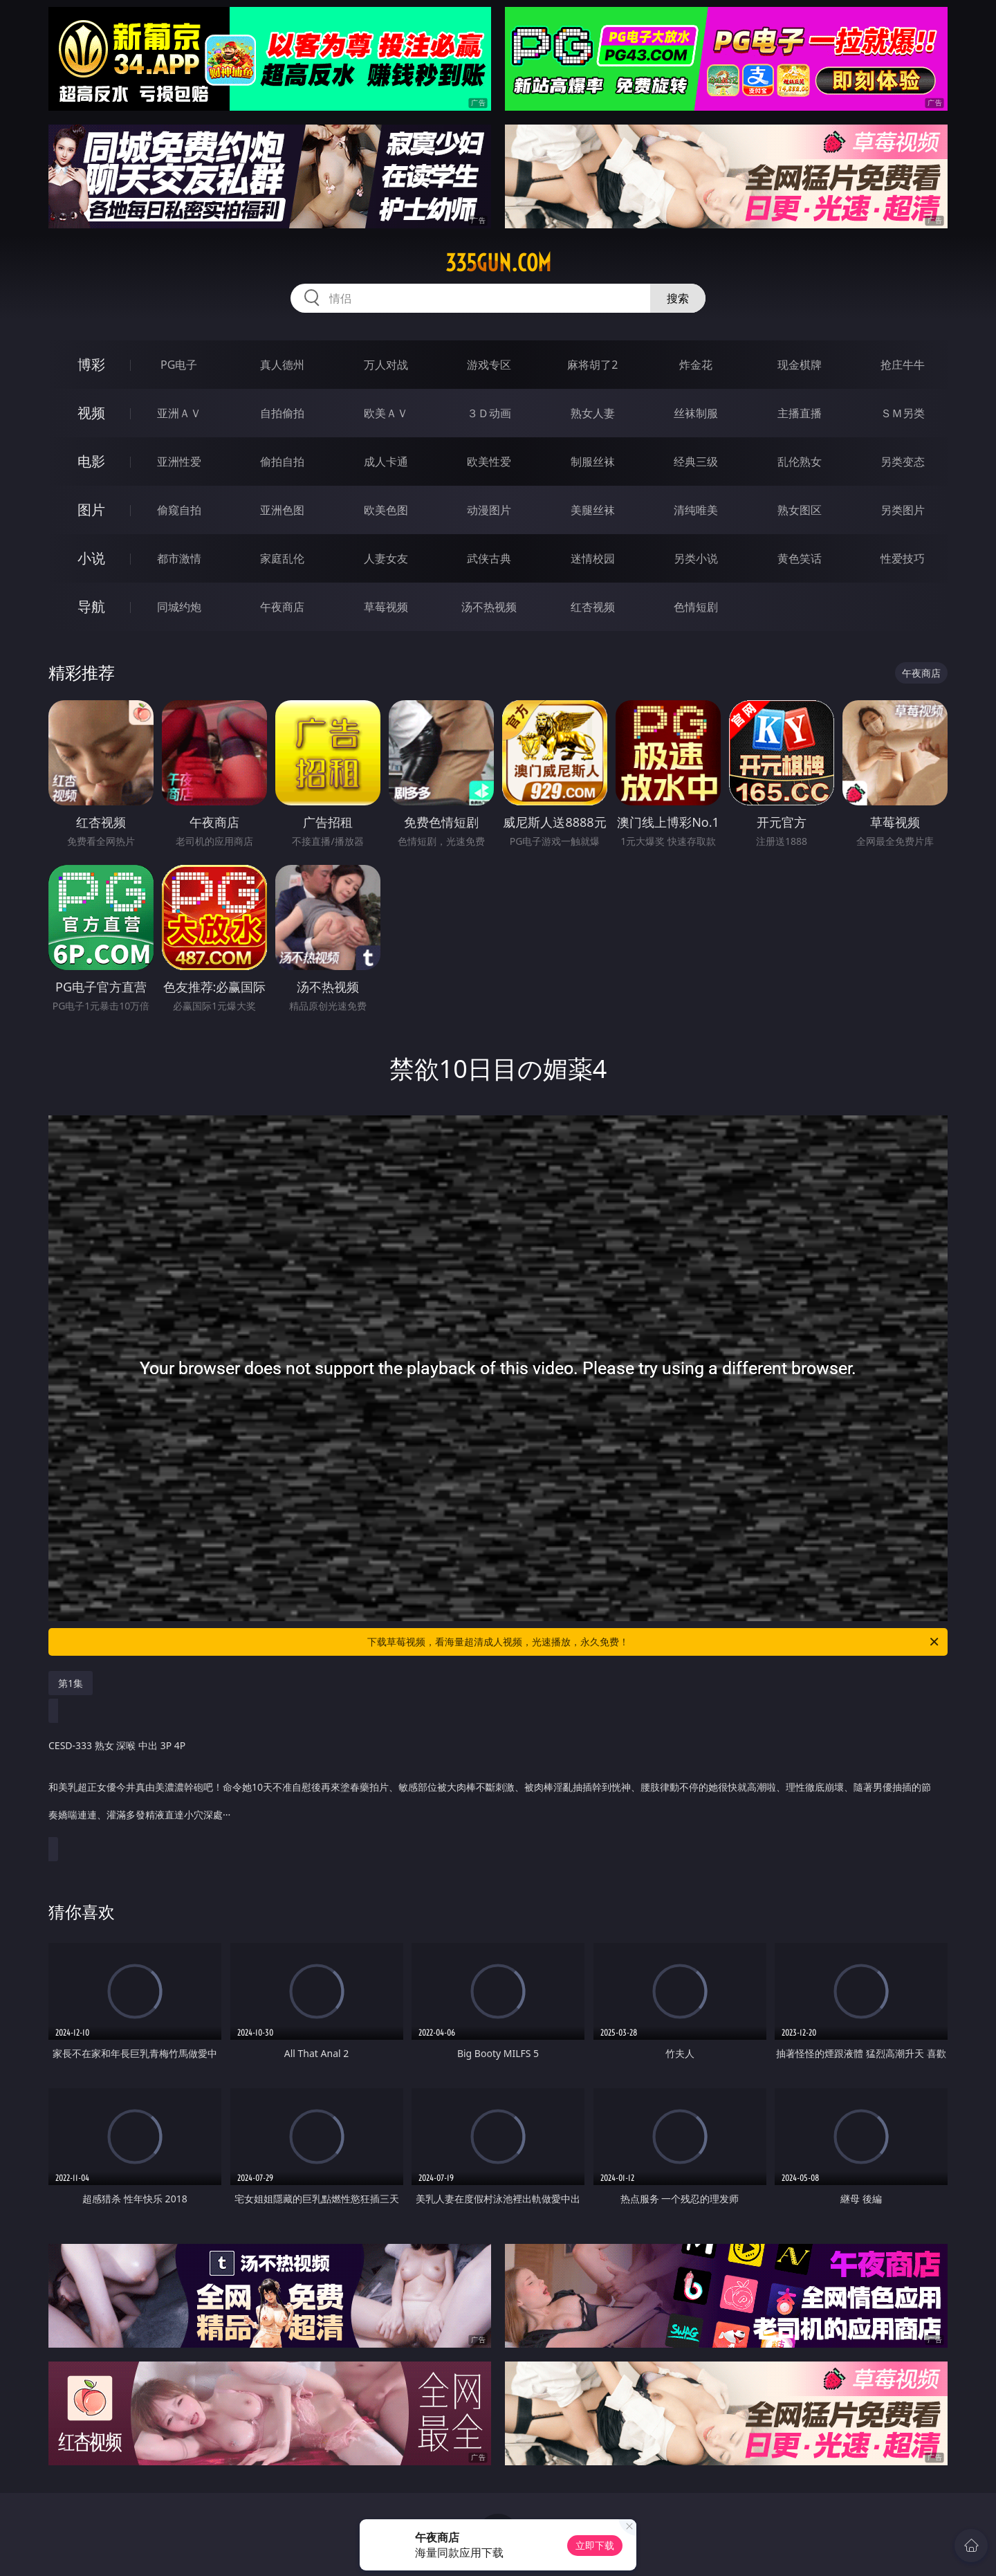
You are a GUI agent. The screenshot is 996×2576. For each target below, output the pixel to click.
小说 (91, 558)
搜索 (678, 298)
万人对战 (386, 364)
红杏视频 (593, 606)
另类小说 (696, 558)
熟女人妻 (593, 413)
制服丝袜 (593, 461)
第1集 (70, 1683)
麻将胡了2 (592, 364)
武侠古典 (489, 558)
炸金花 (695, 364)
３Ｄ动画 (489, 413)
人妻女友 (386, 558)
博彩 (91, 364)
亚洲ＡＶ (179, 413)
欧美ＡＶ (386, 413)
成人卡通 (386, 461)
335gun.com (498, 263)
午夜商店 (282, 606)
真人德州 (282, 364)
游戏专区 (489, 364)
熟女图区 (799, 510)
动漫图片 (489, 510)
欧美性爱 (489, 461)
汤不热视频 (489, 606)
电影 (91, 461)
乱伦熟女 (799, 461)
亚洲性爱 (179, 461)
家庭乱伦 (282, 558)
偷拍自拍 (282, 461)
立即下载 (594, 2545)
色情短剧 (696, 606)
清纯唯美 (696, 510)
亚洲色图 (282, 510)
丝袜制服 (696, 413)
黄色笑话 (799, 558)
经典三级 (696, 461)
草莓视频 (386, 606)
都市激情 (179, 558)
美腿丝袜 (593, 510)
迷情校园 (593, 558)
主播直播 (799, 413)
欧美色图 (386, 510)
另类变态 (902, 461)
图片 (91, 509)
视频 (91, 412)
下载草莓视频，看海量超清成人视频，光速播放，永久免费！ (654, 1642)
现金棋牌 (799, 364)
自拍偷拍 (282, 413)
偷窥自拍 (179, 510)
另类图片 (902, 510)
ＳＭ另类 (902, 413)
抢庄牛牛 (902, 364)
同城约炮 (179, 606)
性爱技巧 (902, 558)
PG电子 (178, 364)
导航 (91, 606)
